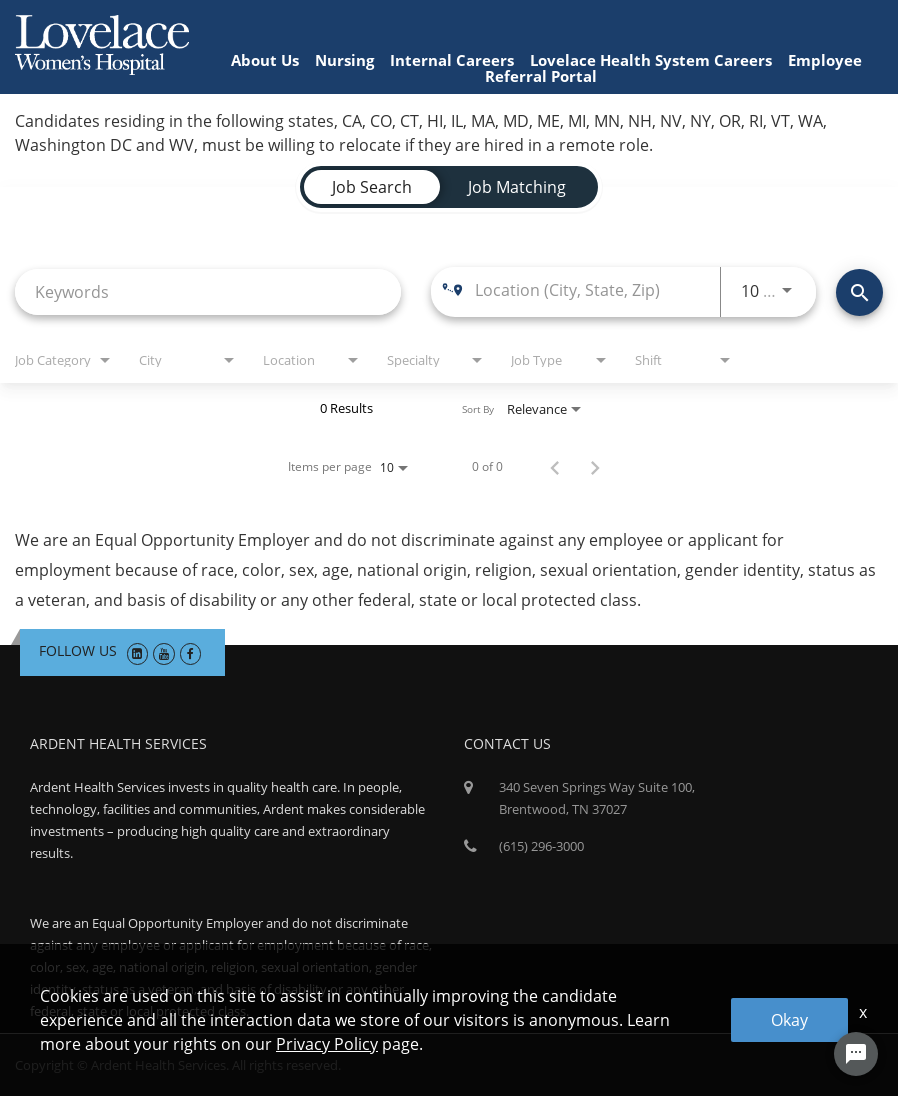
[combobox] (208, 291)
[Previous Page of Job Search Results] (555, 467)
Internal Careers (452, 60)
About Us (265, 60)
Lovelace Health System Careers (651, 60)
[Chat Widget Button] (856, 1054)
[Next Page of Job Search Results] (595, 467)
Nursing (344, 60)
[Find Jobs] (859, 292)
